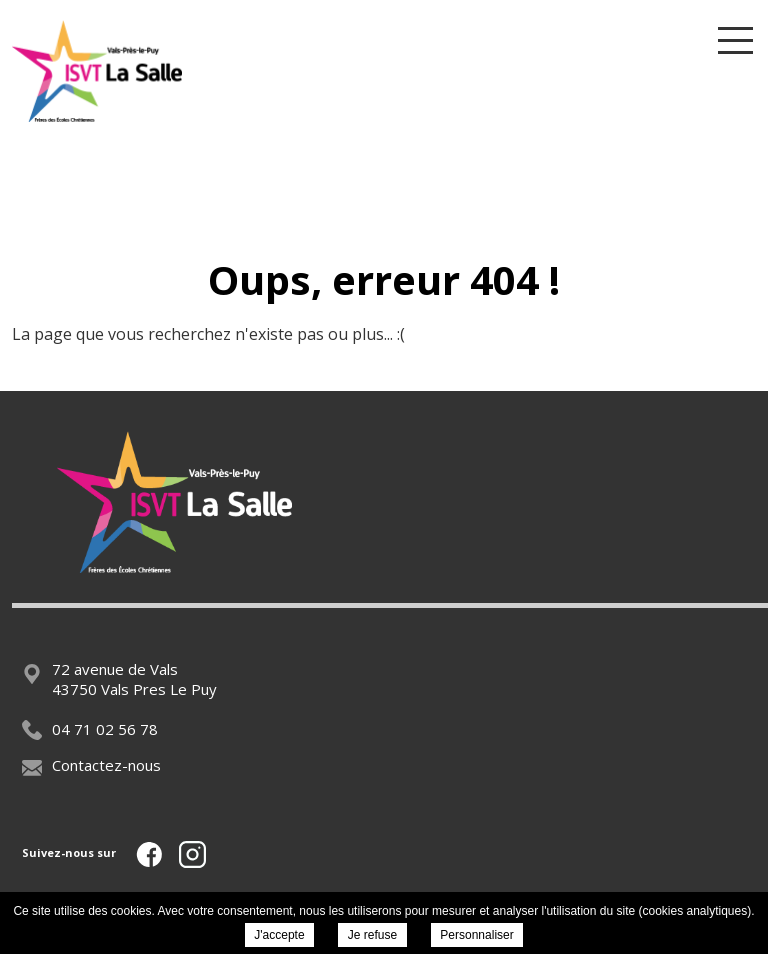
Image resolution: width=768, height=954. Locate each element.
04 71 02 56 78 (90, 729)
